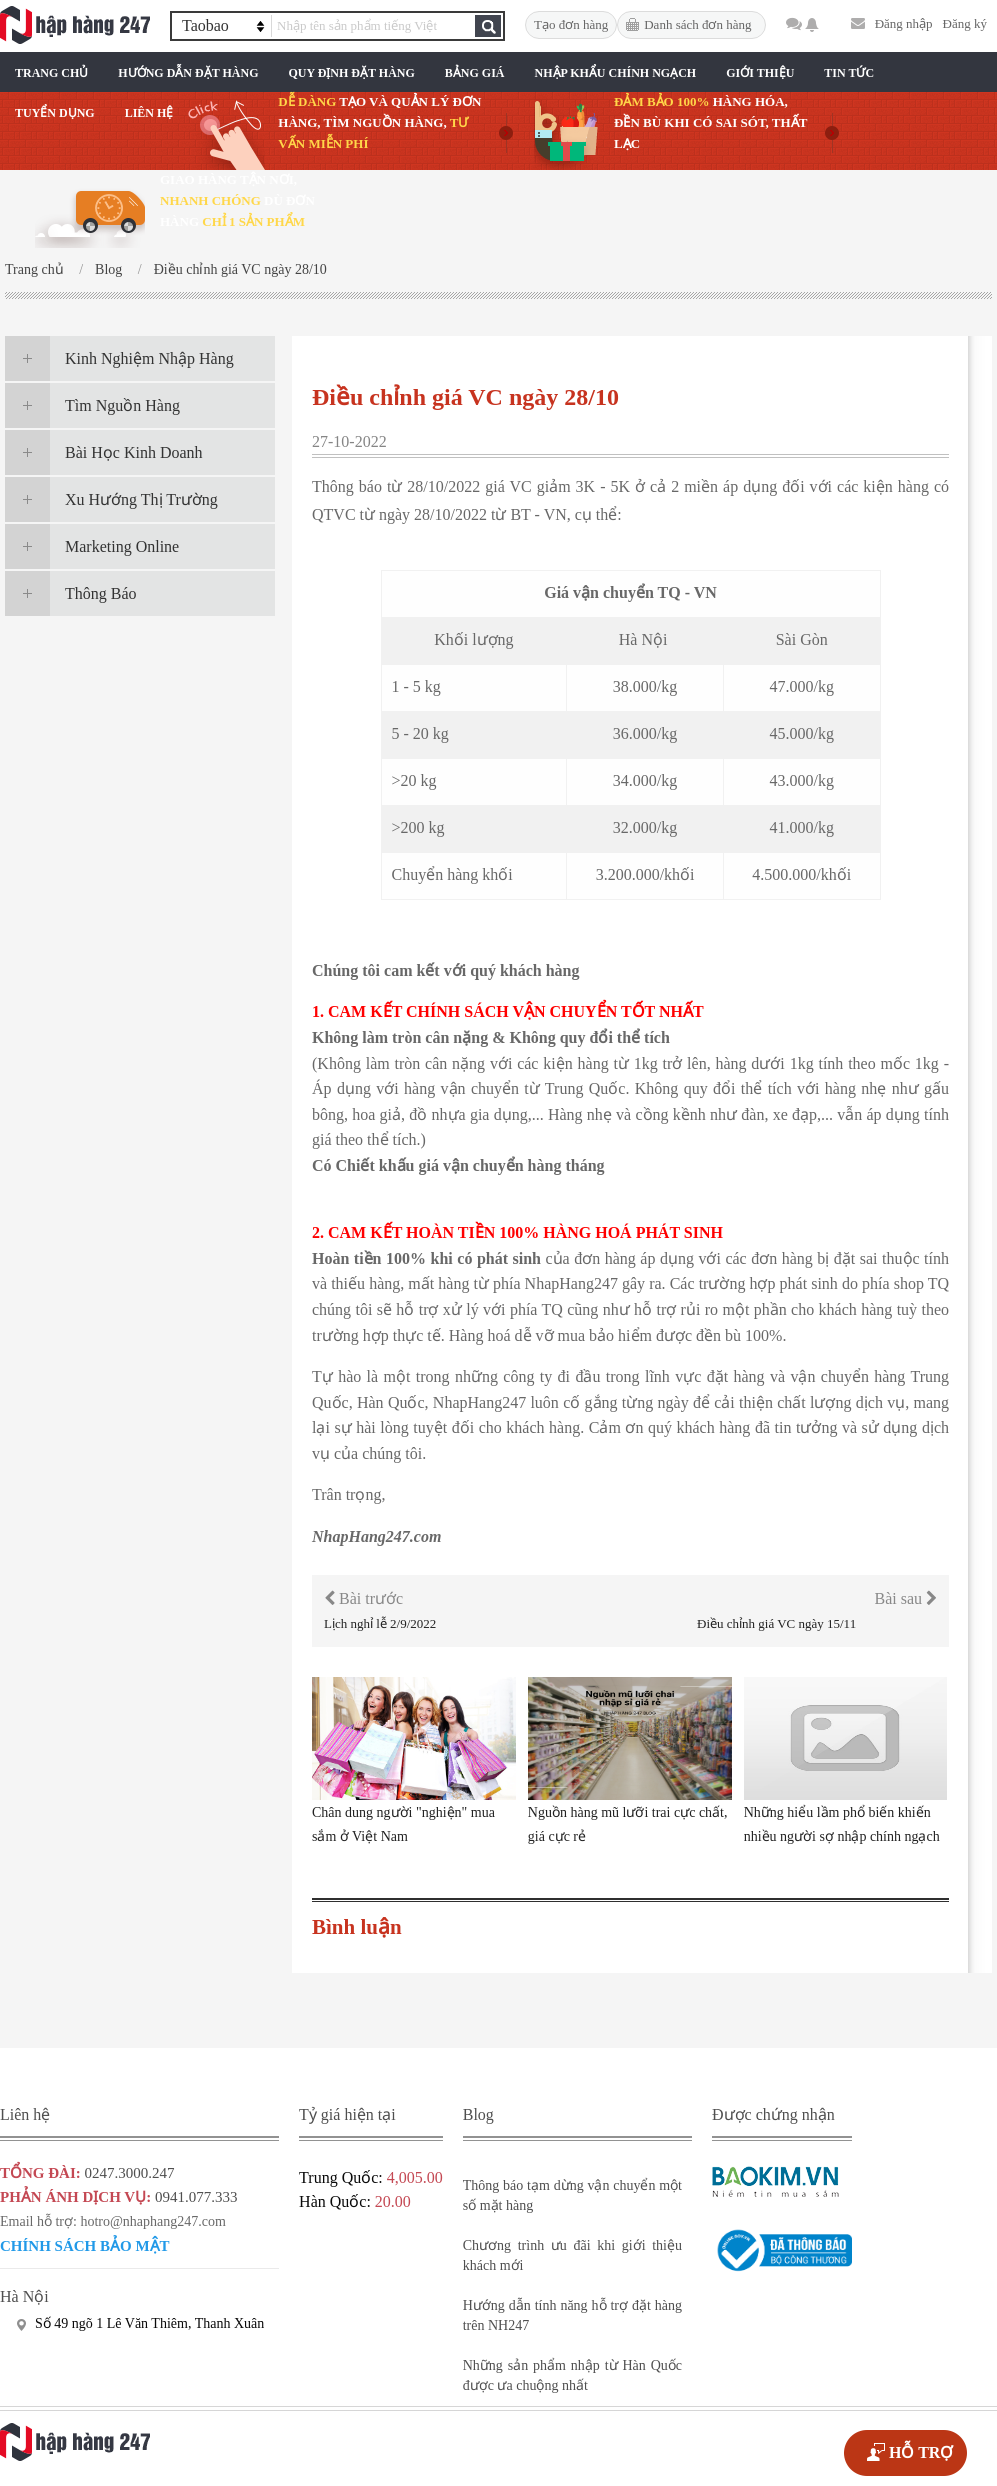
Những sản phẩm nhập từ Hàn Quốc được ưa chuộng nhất (572, 2375)
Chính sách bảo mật (85, 2246)
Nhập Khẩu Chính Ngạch (616, 73)
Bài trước (363, 1598)
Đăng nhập (904, 23)
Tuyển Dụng (55, 113)
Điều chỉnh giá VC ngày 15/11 (776, 1623)
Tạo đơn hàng (571, 24)
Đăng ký (965, 23)
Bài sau (905, 1598)
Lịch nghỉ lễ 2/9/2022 (380, 1623)
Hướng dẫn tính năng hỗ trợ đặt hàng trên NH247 (572, 2315)
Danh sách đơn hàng (697, 24)
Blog (108, 269)
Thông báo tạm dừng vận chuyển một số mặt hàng (572, 2195)
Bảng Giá (475, 73)
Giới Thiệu (760, 73)
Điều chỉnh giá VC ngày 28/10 (240, 269)
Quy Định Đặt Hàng (351, 73)
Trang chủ (51, 73)
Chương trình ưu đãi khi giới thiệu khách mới (572, 2255)
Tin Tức (849, 73)
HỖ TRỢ (921, 2452)
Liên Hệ (149, 113)
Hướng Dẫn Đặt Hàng (188, 73)
